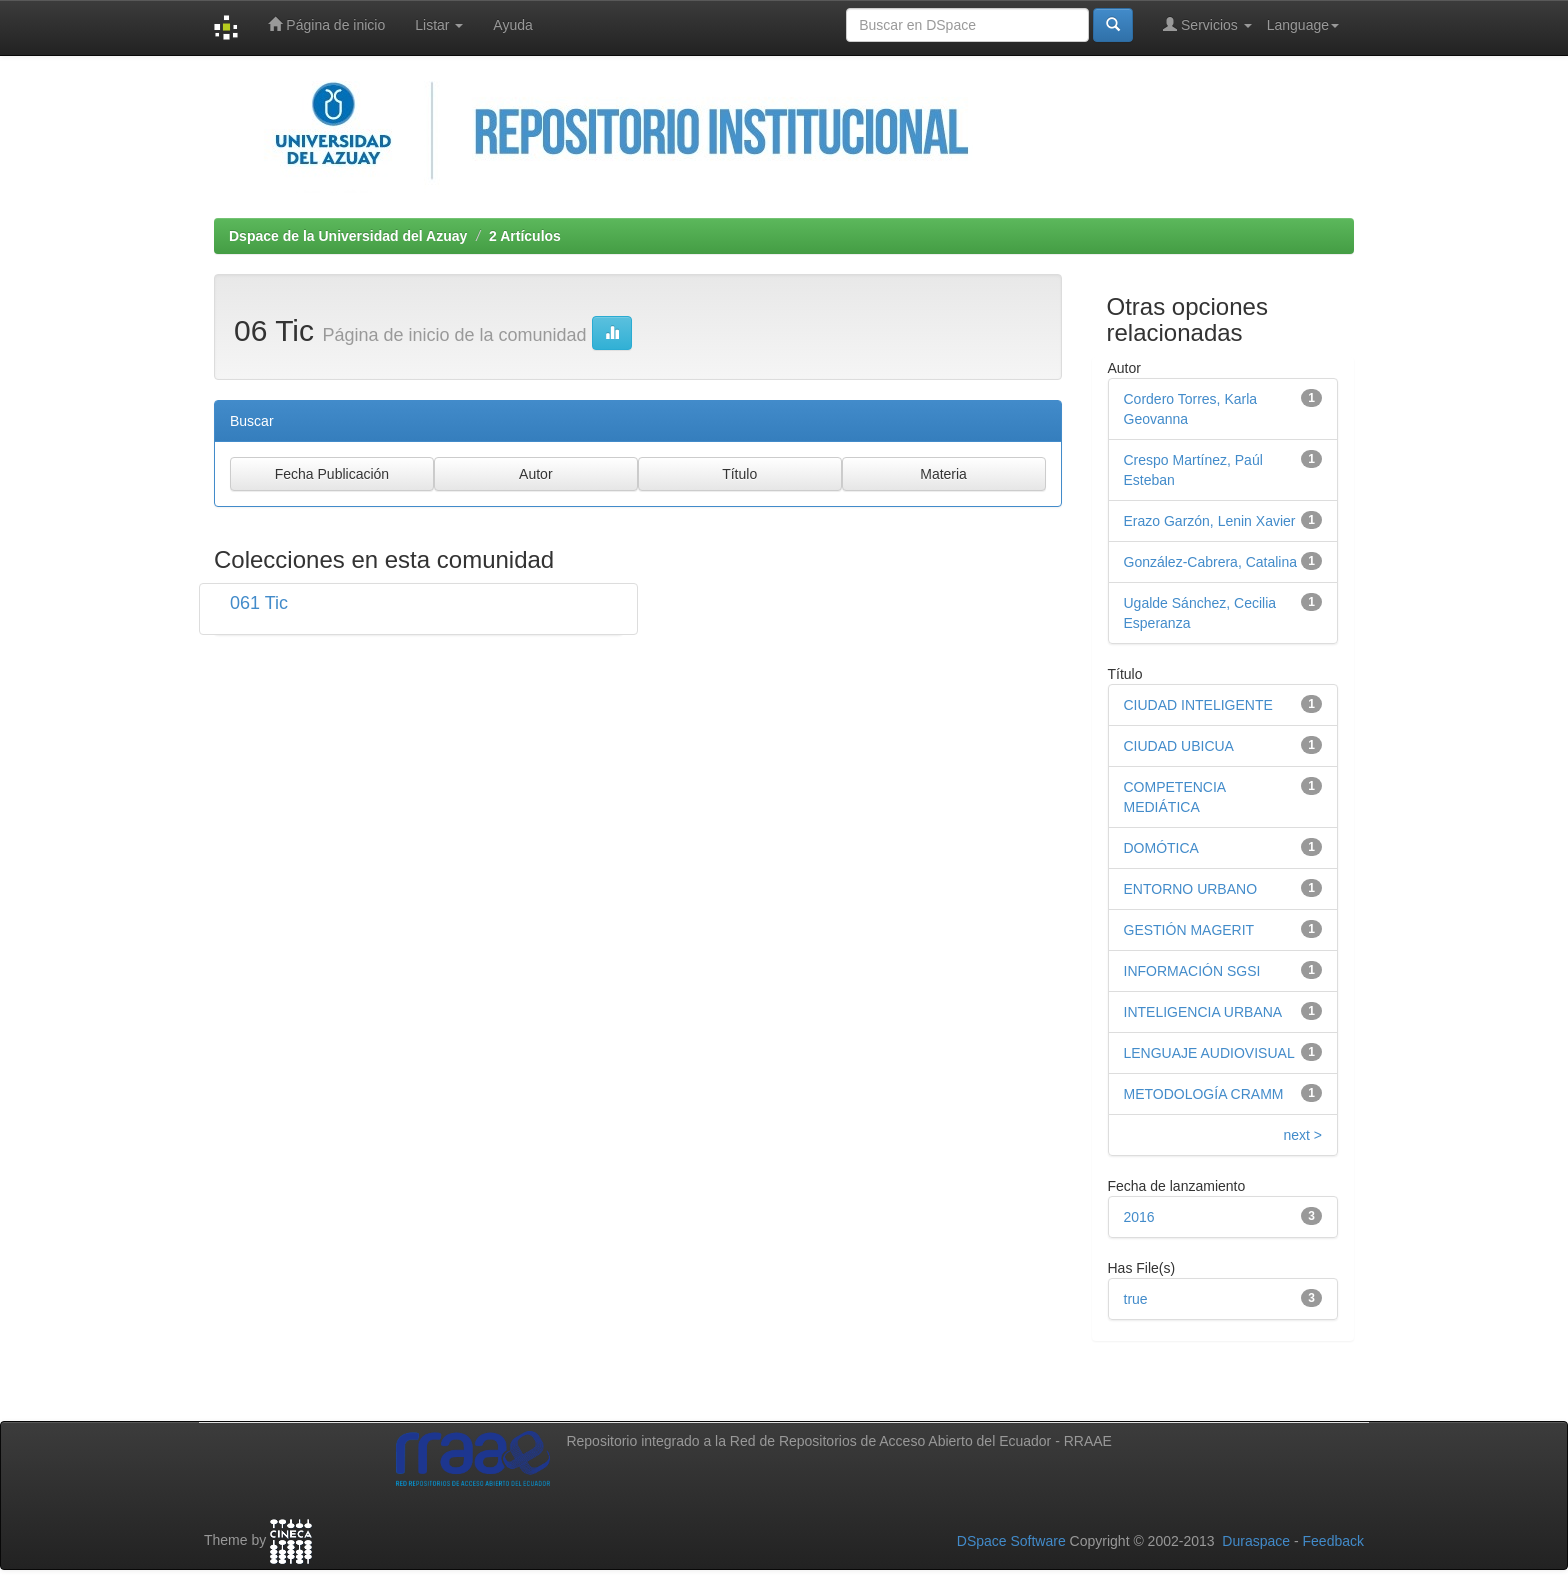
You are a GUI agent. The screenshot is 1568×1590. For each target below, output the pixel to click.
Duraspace (1256, 1541)
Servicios (1207, 24)
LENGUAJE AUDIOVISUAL (1209, 1053)
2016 (1139, 1217)
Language (1303, 25)
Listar (439, 25)
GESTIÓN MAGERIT (1189, 930)
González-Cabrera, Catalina (1211, 562)
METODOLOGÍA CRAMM (1204, 1094)
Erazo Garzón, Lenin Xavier (1210, 521)
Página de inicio (326, 24)
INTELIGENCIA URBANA (1203, 1012)
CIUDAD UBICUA (1179, 746)
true (1136, 1299)
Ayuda (512, 25)
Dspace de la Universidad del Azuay (348, 236)
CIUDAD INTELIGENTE (1198, 705)
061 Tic (259, 603)
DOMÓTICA (1161, 848)
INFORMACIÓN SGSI (1192, 971)
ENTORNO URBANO (1191, 889)
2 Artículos (525, 236)
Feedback (1333, 1541)
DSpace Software (1011, 1541)
